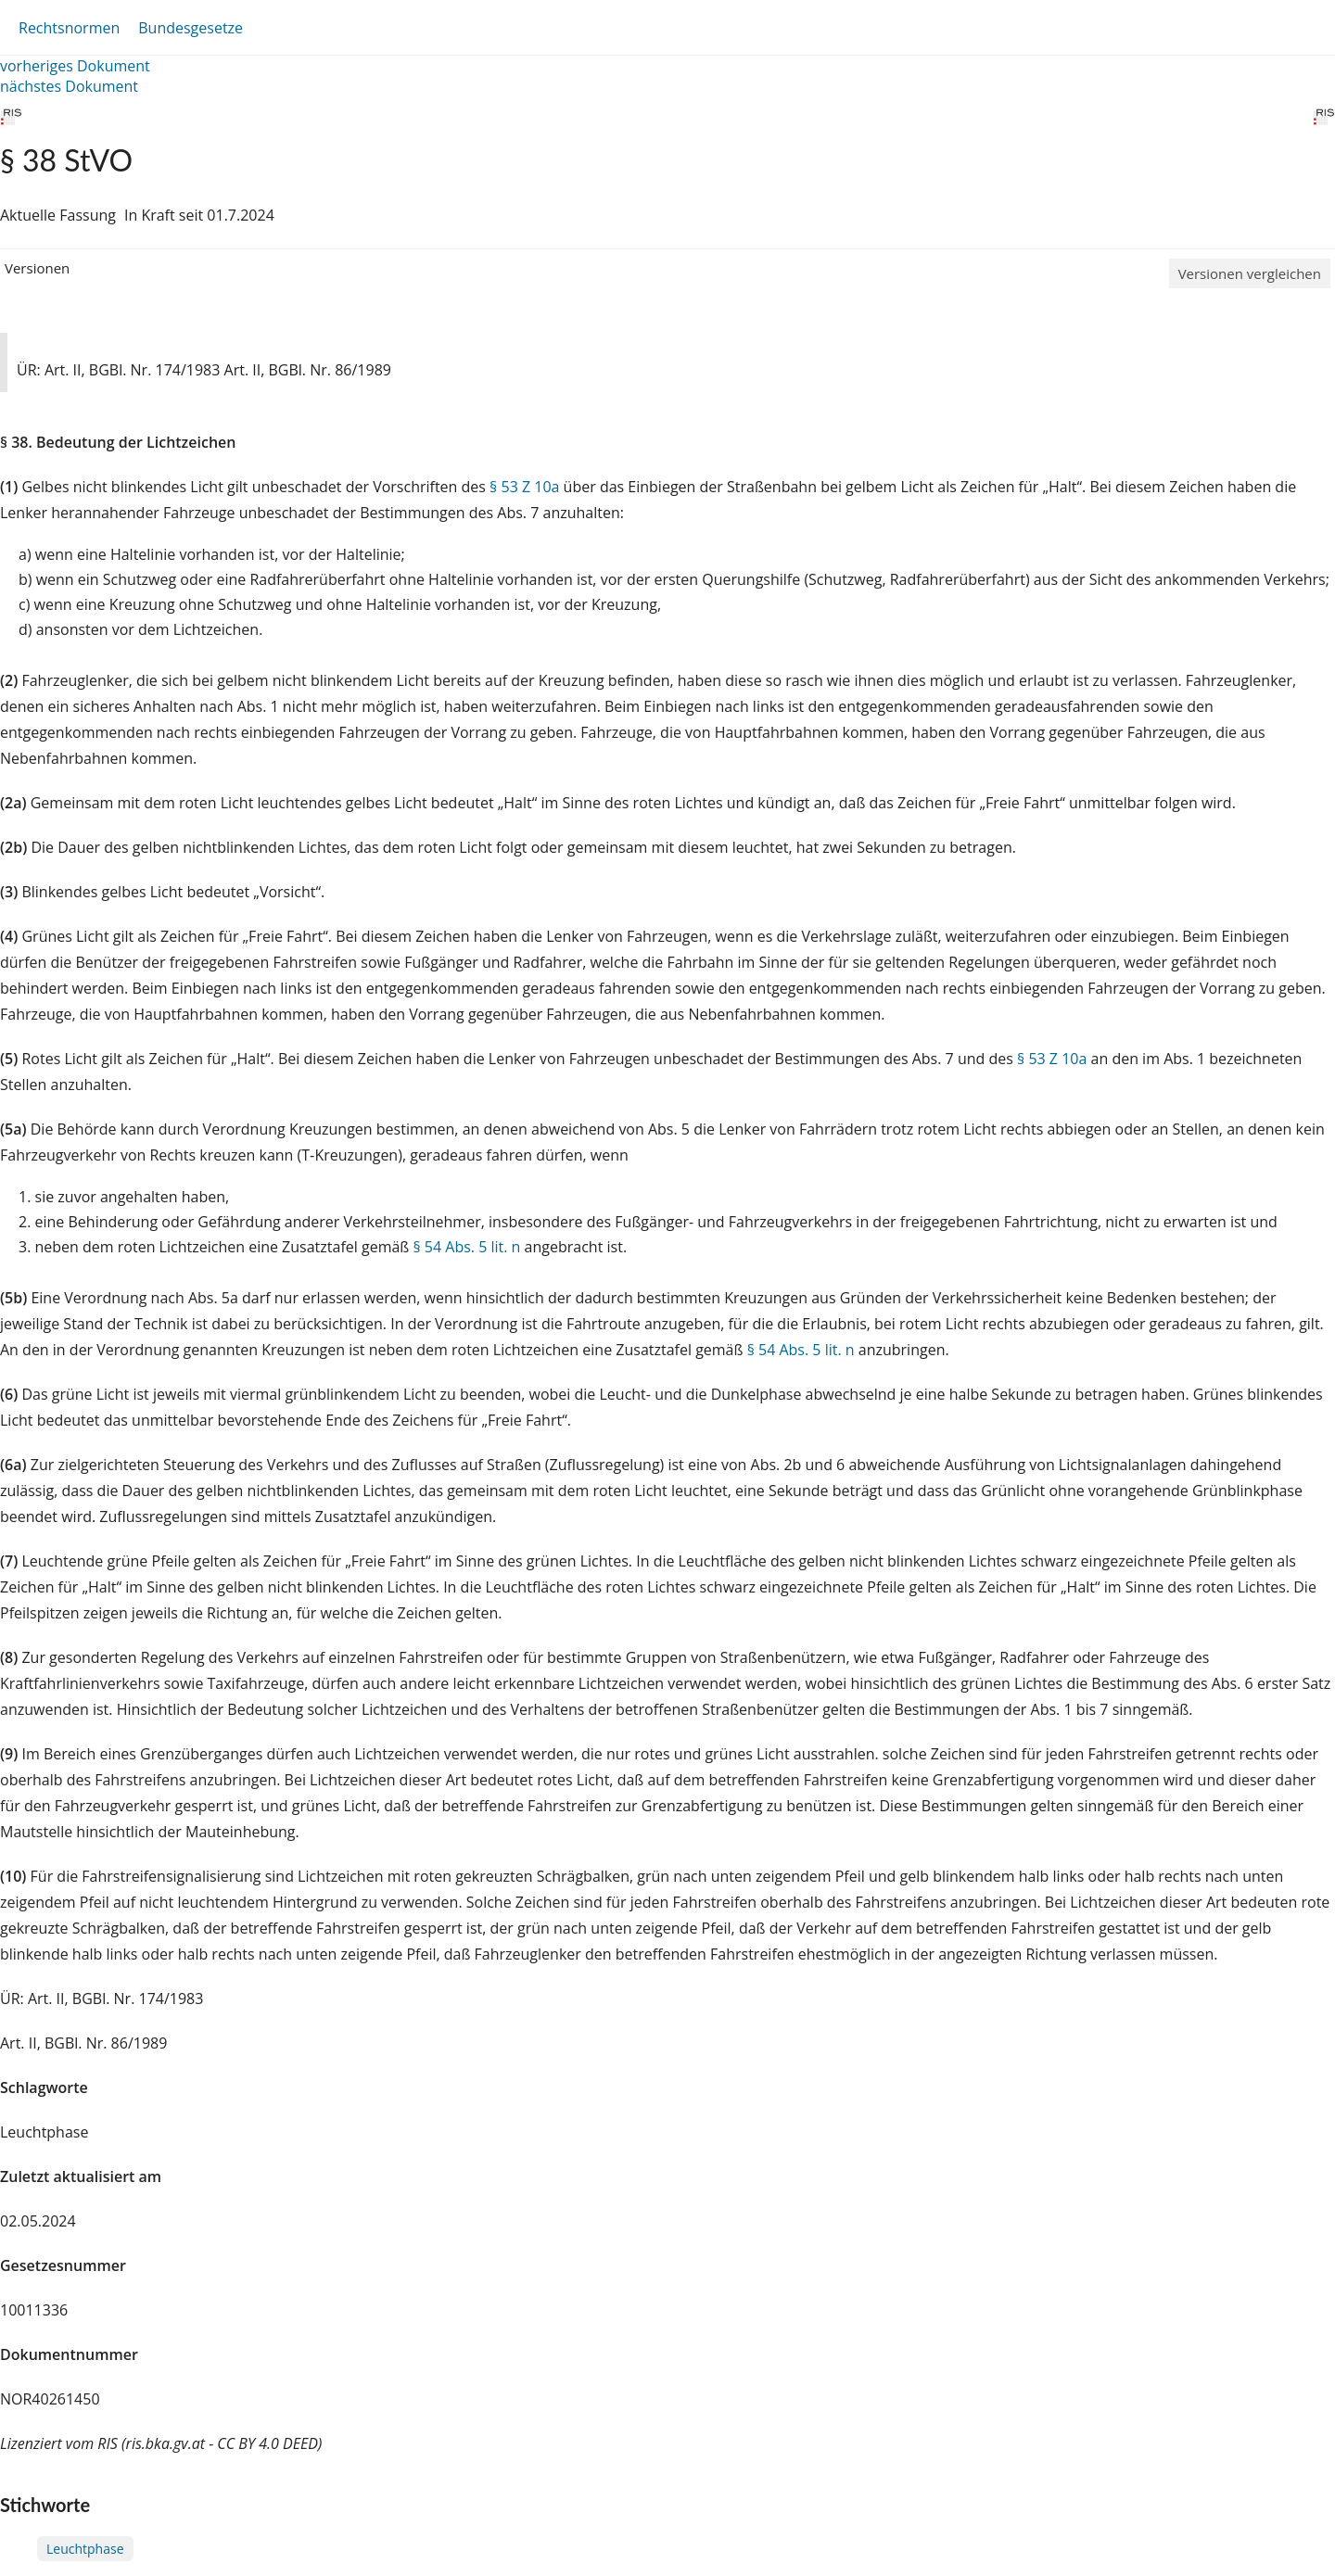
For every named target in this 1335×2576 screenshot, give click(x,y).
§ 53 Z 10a (524, 486)
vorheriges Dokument (75, 66)
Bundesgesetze (190, 28)
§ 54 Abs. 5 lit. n (466, 1247)
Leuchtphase (85, 2548)
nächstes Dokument (69, 86)
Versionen (37, 268)
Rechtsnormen (69, 28)
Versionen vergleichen (1249, 273)
